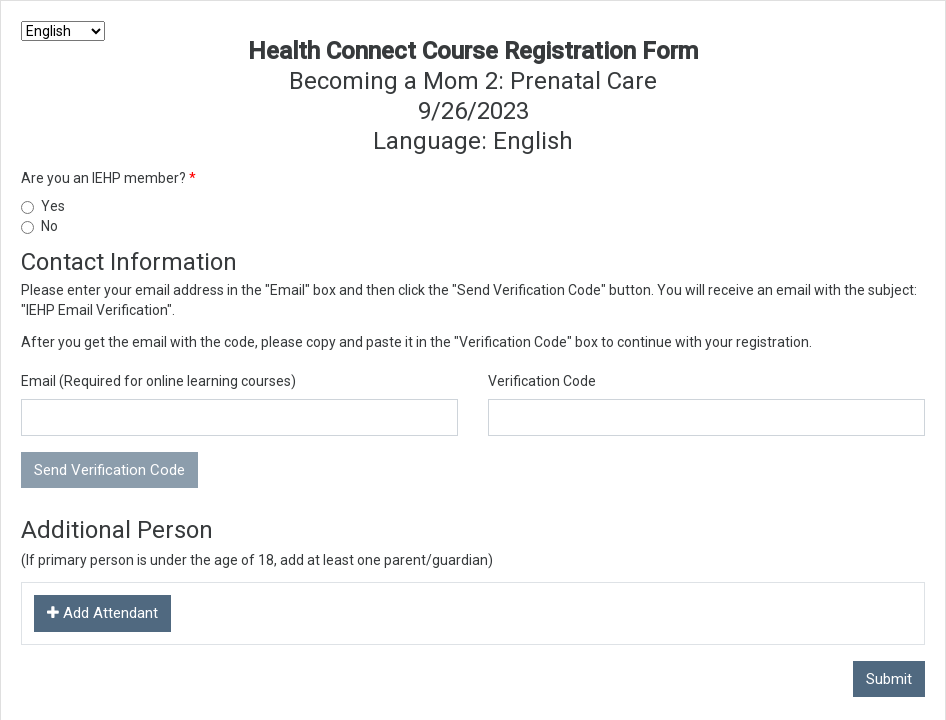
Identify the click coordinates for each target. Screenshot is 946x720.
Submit (889, 679)
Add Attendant (102, 613)
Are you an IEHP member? (105, 178)
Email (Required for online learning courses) (158, 381)
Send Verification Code (109, 470)
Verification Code (542, 381)
